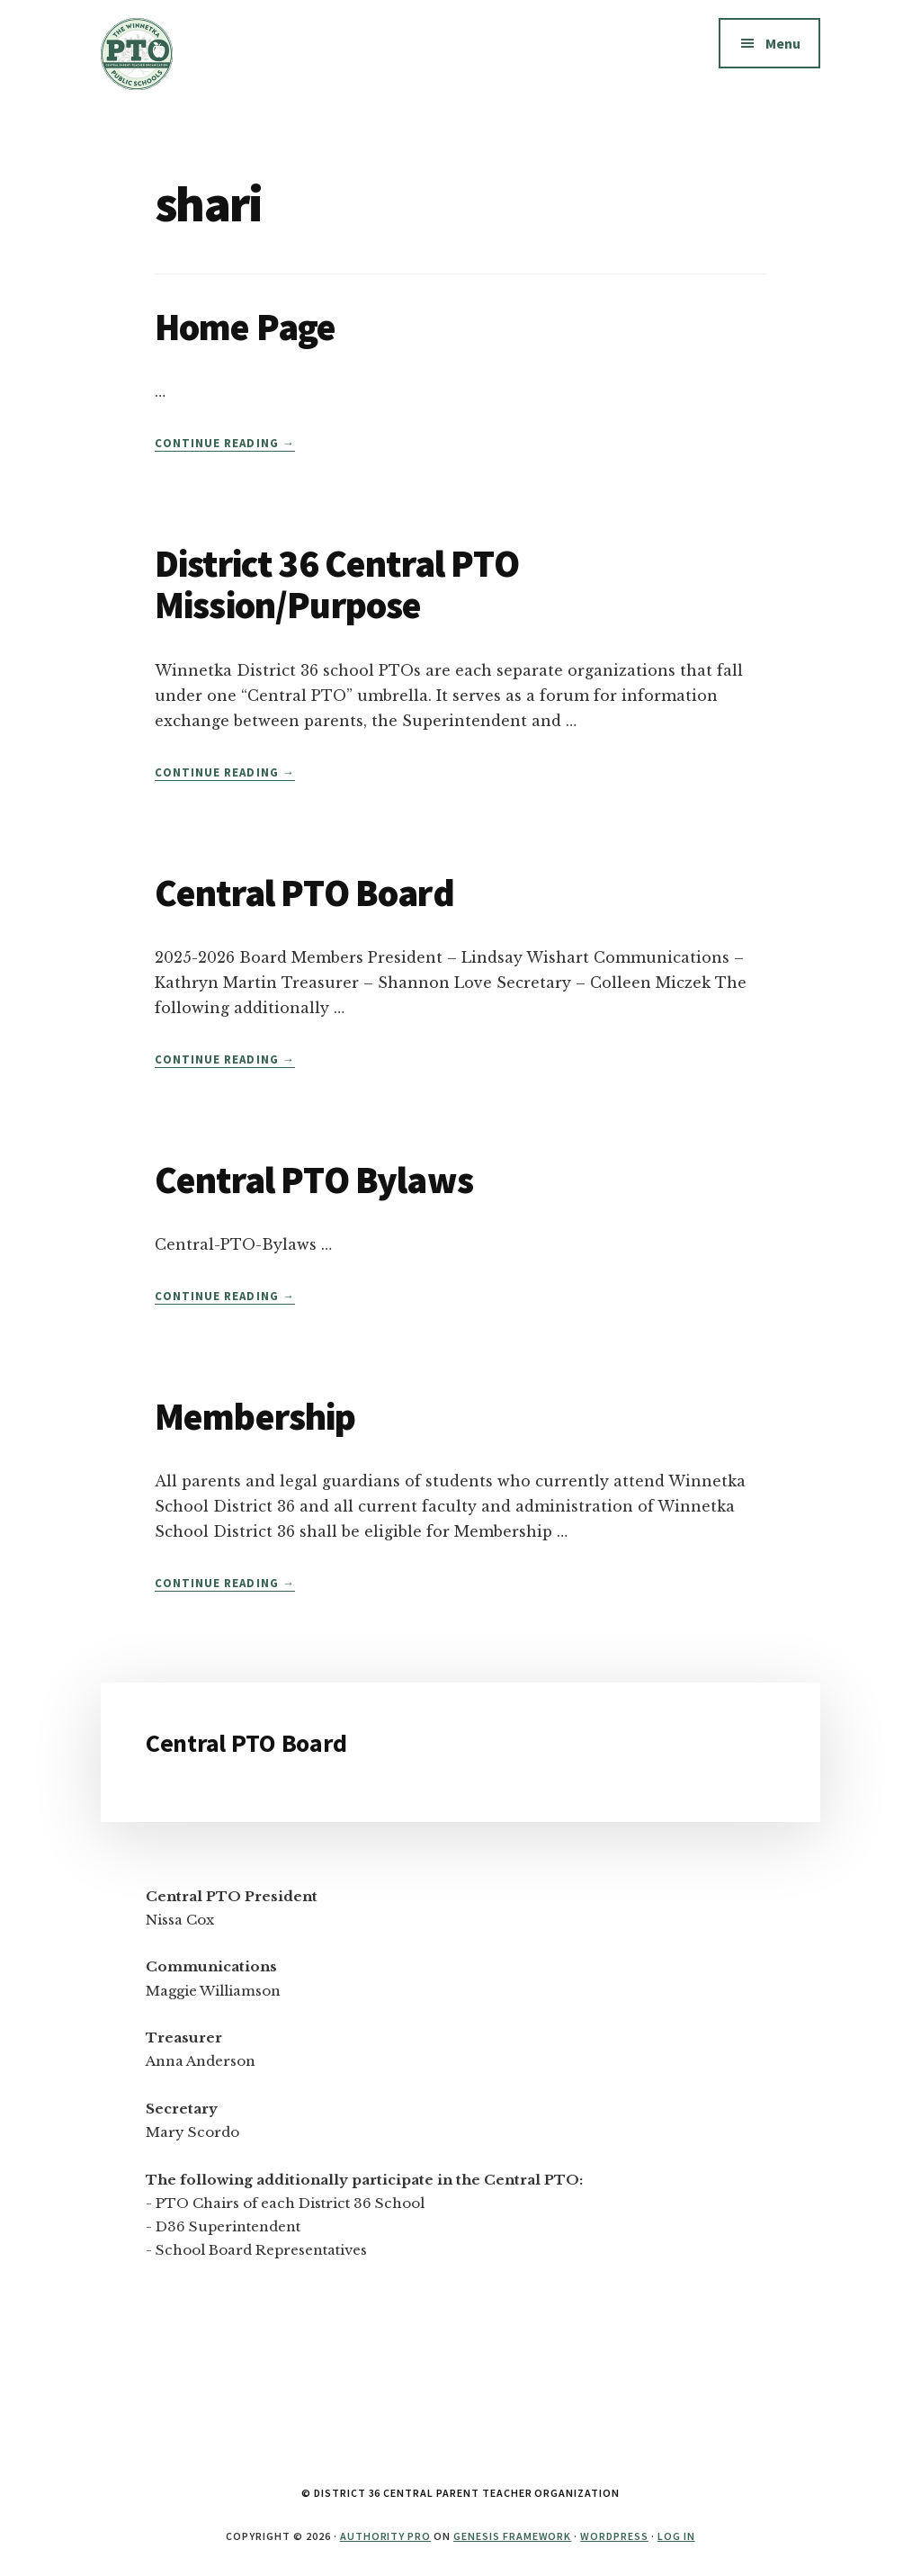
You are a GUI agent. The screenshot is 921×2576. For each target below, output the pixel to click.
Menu (782, 43)
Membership (255, 1416)
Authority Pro (385, 2536)
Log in (676, 2536)
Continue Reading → (225, 443)
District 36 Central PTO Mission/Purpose (337, 584)
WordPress (614, 2536)
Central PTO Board (304, 892)
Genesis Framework (512, 2536)
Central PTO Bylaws (314, 1179)
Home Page (245, 326)
